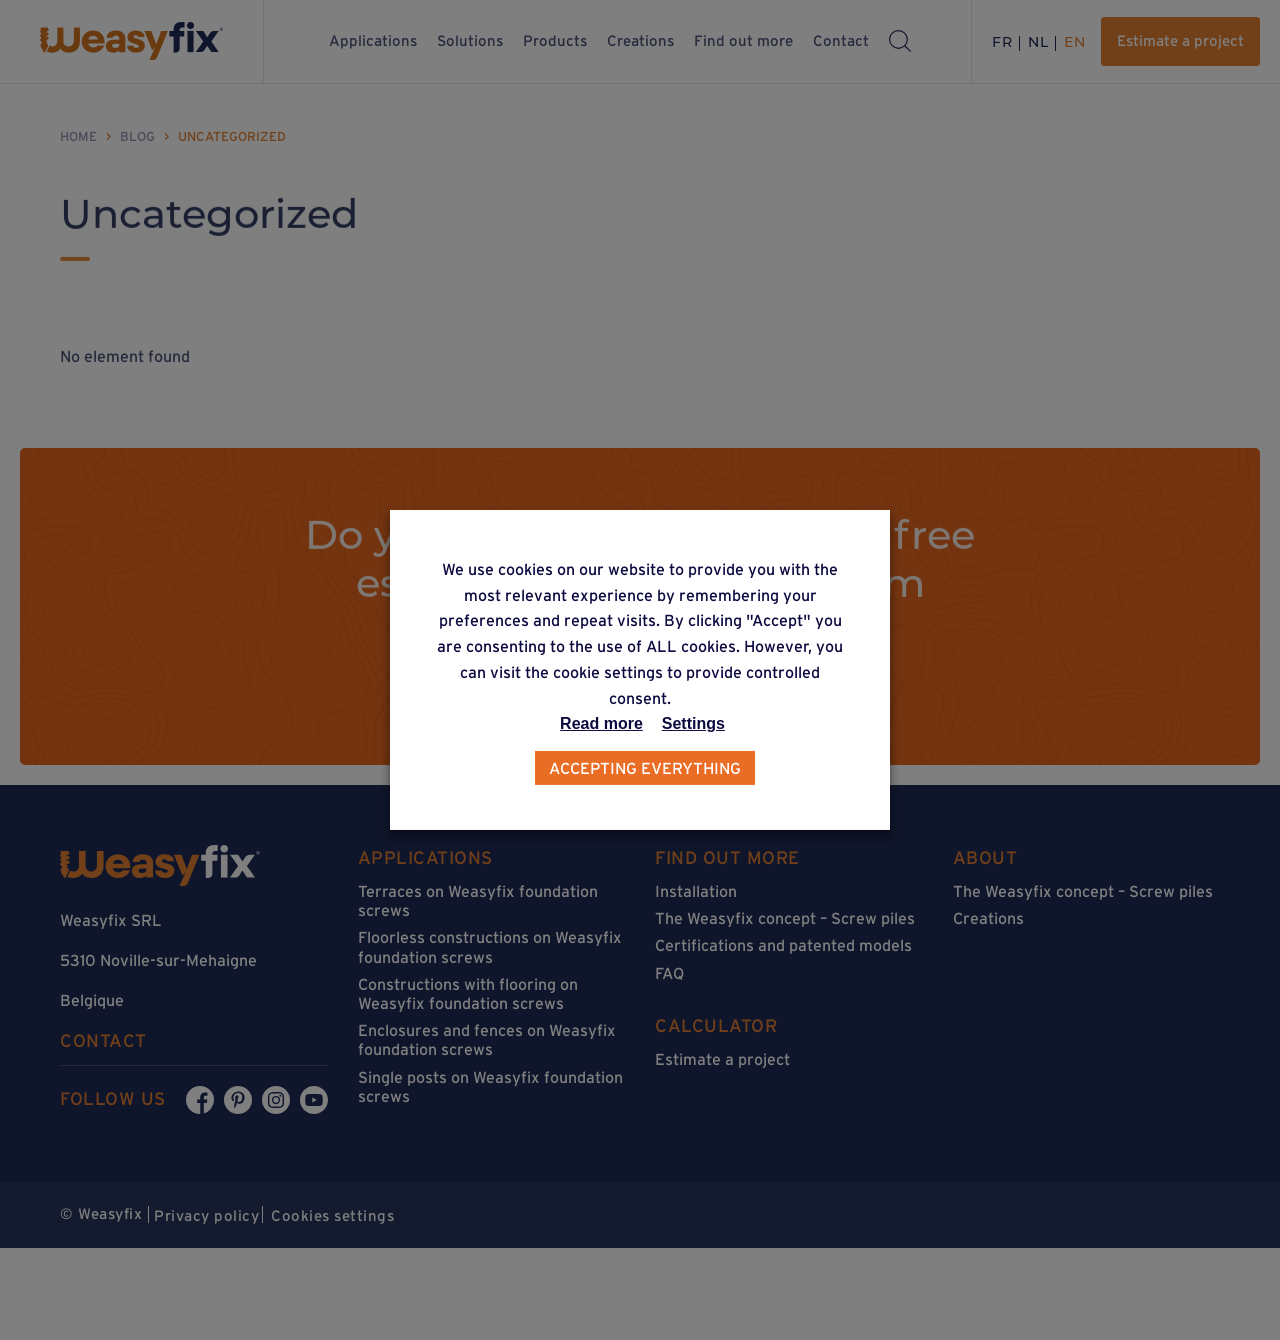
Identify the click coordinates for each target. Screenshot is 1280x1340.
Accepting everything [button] (645, 768)
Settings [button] (693, 723)
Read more (601, 723)
